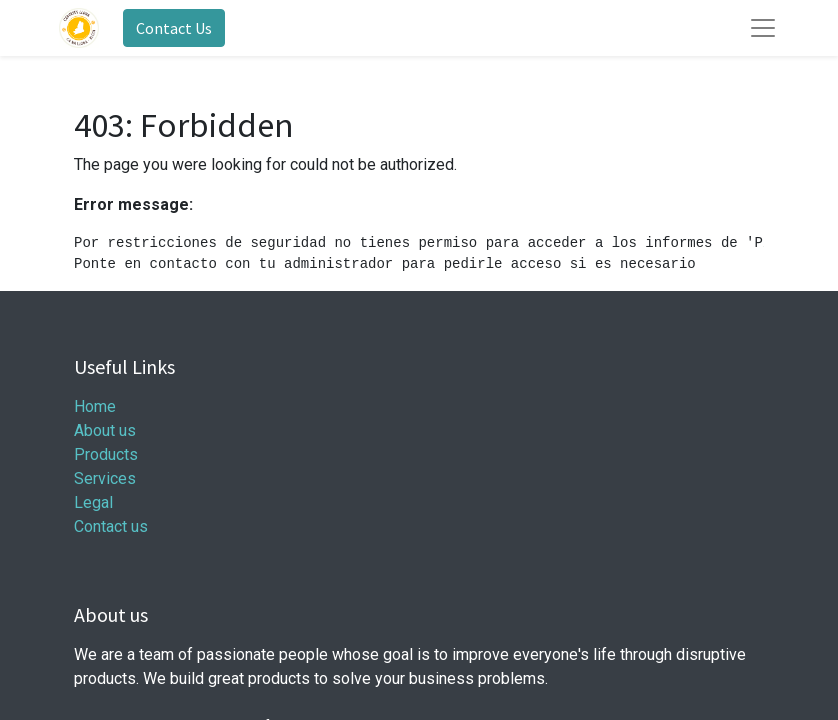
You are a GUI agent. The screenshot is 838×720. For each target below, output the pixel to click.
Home (95, 406)
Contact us (111, 526)
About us (105, 430)
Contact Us (174, 28)
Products (106, 454)
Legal (93, 502)
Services (105, 478)
